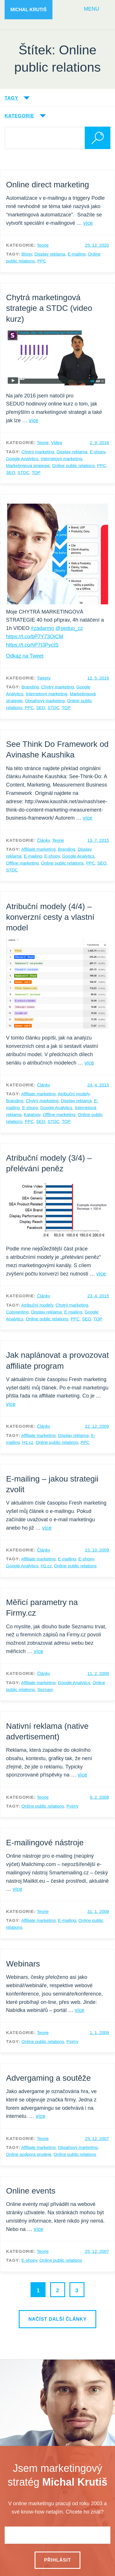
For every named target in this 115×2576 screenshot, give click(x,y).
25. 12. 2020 (97, 245)
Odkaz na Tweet (25, 656)
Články (43, 840)
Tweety (44, 677)
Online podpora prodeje (28, 2154)
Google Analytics (22, 458)
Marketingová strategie (28, 465)
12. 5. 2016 (98, 677)
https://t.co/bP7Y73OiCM (34, 636)
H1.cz (27, 1442)
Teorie (43, 245)
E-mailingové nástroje (45, 1842)
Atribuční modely (74, 1093)
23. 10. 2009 (97, 1549)
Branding (30, 686)
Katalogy (32, 1114)
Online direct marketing (47, 184)
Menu (91, 9)
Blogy (27, 254)
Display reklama (49, 254)
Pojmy (73, 1806)
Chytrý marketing (38, 451)
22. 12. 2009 (97, 1426)
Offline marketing (22, 862)
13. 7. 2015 (98, 840)
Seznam (45, 1689)
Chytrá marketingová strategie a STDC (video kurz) (49, 308)
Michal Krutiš (28, 9)
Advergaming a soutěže (48, 2078)
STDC (23, 472)
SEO (10, 472)
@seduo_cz (69, 628)
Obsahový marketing (45, 700)
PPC (41, 260)
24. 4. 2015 (98, 1084)
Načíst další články (57, 2319)
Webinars (23, 1963)
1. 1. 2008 (99, 2032)
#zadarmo (42, 628)
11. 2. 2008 (98, 1673)
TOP (36, 472)
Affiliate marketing (38, 849)
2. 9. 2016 (99, 442)
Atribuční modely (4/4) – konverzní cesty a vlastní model (50, 917)
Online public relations (73, 465)
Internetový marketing (61, 458)
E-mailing (76, 254)
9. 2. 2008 (99, 1797)
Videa (56, 442)
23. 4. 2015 (98, 1295)
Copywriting (17, 1311)
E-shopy (97, 451)
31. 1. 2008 (98, 1911)
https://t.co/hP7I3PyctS (32, 645)
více (88, 223)
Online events (30, 2190)
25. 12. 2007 (97, 2138)
